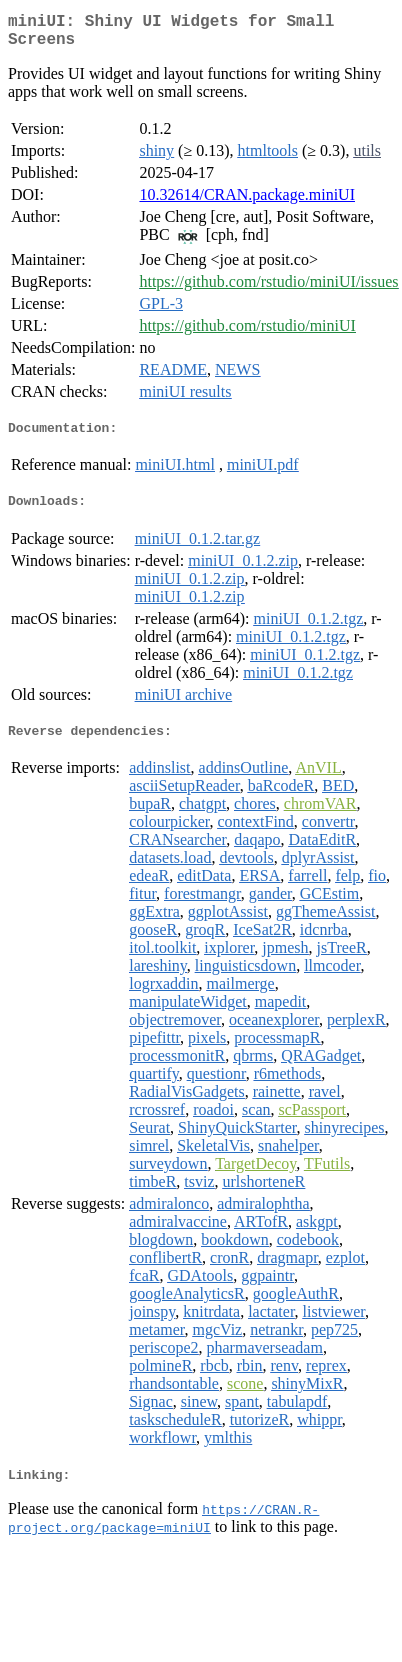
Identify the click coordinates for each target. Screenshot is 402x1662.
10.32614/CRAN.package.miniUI (247, 202)
